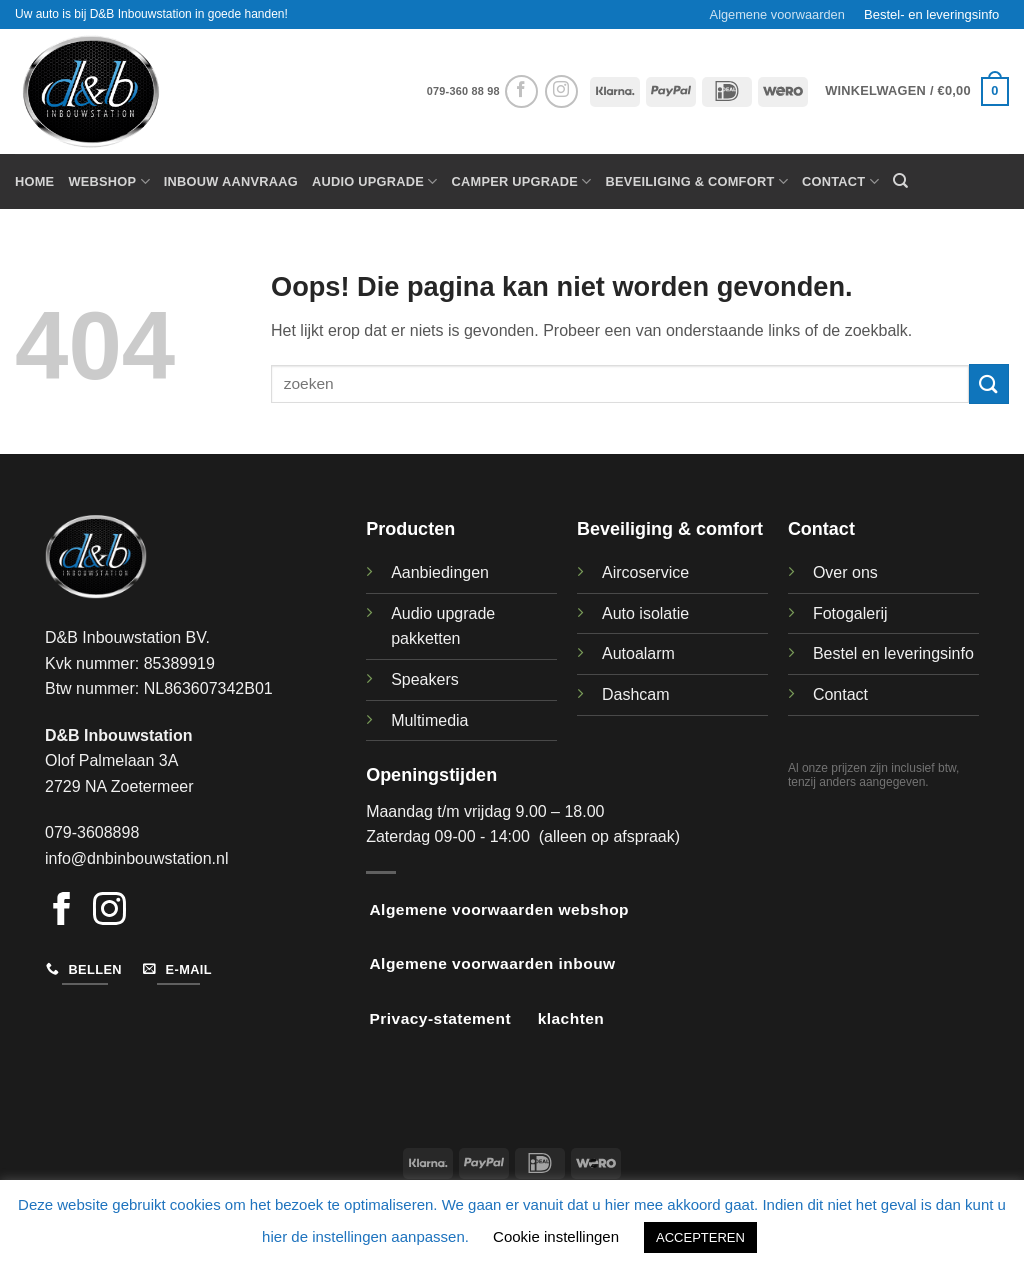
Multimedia (429, 720)
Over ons (845, 572)
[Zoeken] (900, 181)
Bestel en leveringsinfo (893, 653)
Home (34, 181)
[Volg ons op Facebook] (521, 91)
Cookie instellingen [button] (556, 1236)
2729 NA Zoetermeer (119, 786)
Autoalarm (638, 653)
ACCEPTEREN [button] (700, 1237)
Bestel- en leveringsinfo (931, 14)
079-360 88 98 (463, 91)
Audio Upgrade (375, 181)
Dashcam (636, 694)
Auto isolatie (645, 613)
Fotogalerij (850, 613)
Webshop (108, 181)
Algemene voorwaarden (777, 14)
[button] (917, 92)
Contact (840, 181)
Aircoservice (645, 572)
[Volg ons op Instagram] (561, 91)
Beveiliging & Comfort (697, 181)
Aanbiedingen (440, 572)
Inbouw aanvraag (231, 181)
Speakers (425, 679)
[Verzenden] (989, 383)
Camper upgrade (522, 181)
